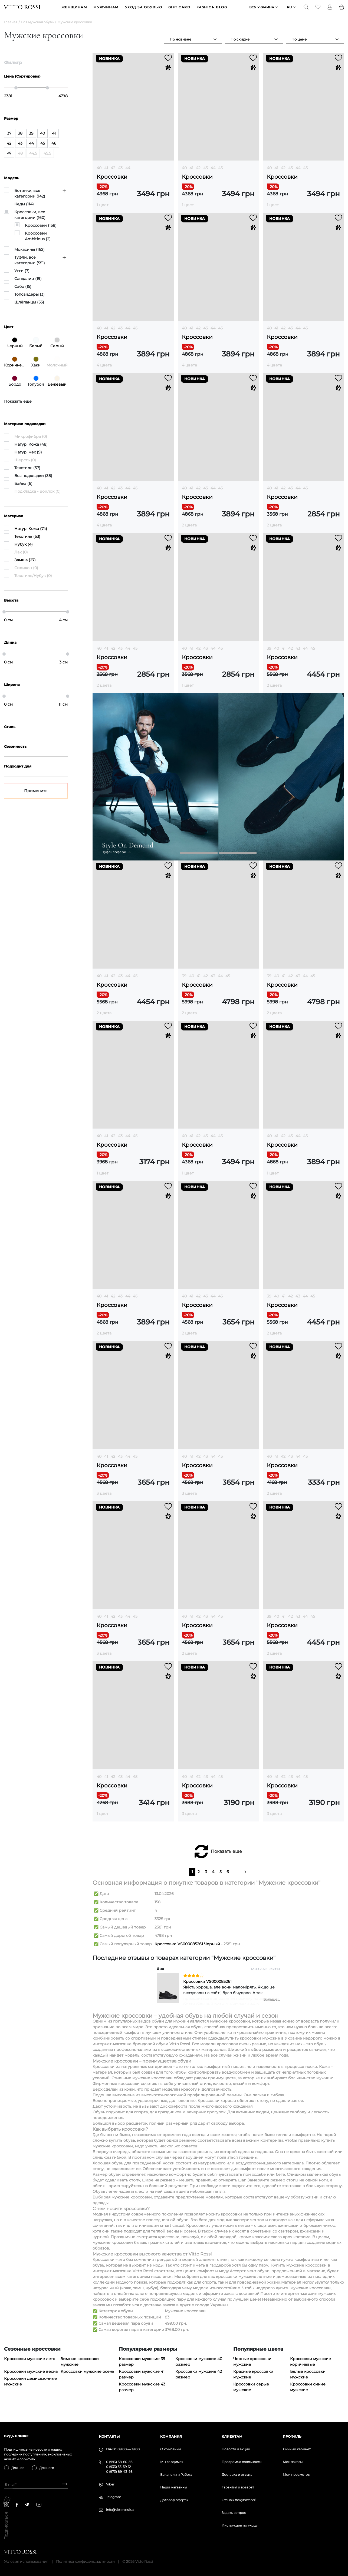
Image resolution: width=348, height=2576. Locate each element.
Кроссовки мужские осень (87, 2376)
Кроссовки (112, 182)
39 (269, 653)
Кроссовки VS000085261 (207, 1986)
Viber (110, 2484)
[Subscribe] (63, 2484)
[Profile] (329, 9)
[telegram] (27, 2504)
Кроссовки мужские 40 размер (198, 2367)
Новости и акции (236, 2449)
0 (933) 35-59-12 (118, 2467)
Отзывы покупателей (239, 2500)
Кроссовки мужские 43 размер (142, 2392)
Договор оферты (174, 2500)
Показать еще (226, 1856)
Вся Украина (261, 10)
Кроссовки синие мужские (308, 2392)
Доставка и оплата (237, 2474)
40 (99, 173)
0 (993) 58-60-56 (119, 2462)
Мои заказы (293, 2462)
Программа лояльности (241, 2462)
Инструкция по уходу (240, 2525)
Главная (10, 27)
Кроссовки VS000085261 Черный (187, 1949)
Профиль (292, 2436)
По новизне (180, 44)
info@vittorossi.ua (120, 2510)
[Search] (305, 9)
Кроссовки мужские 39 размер (142, 2367)
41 (106, 173)
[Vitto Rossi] (22, 10)
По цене (299, 44)
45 (220, 173)
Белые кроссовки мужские (308, 2379)
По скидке (240, 44)
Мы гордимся (171, 2462)
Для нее (17, 2468)
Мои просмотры (296, 2474)
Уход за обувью (143, 10)
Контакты (109, 2436)
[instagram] (6, 2504)
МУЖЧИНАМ (106, 10)
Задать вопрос (234, 2513)
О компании (170, 2449)
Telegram (113, 2497)
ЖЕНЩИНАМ (74, 10)
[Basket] (341, 9)
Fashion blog (211, 10)
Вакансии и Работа (176, 2474)
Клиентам (232, 2436)
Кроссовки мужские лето (29, 2364)
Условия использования (26, 2561)
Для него (46, 2468)
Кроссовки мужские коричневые (310, 2367)
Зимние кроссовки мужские (80, 2367)
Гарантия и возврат (238, 2487)
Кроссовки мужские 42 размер (198, 2379)
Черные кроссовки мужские (252, 2367)
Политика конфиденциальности (85, 2561)
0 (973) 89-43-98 (119, 2472)
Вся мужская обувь (37, 27)
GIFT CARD (179, 10)
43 (120, 173)
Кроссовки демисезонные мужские (30, 2386)
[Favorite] (317, 9)
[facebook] (17, 2504)
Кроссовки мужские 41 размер (142, 2379)
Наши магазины (173, 2487)
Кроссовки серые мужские (251, 2392)
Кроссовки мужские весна (31, 2376)
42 (113, 173)
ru (289, 10)
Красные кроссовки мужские (253, 2379)
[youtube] (38, 2504)
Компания (171, 2436)
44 (127, 173)
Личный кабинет (296, 2449)
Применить (35, 795)
